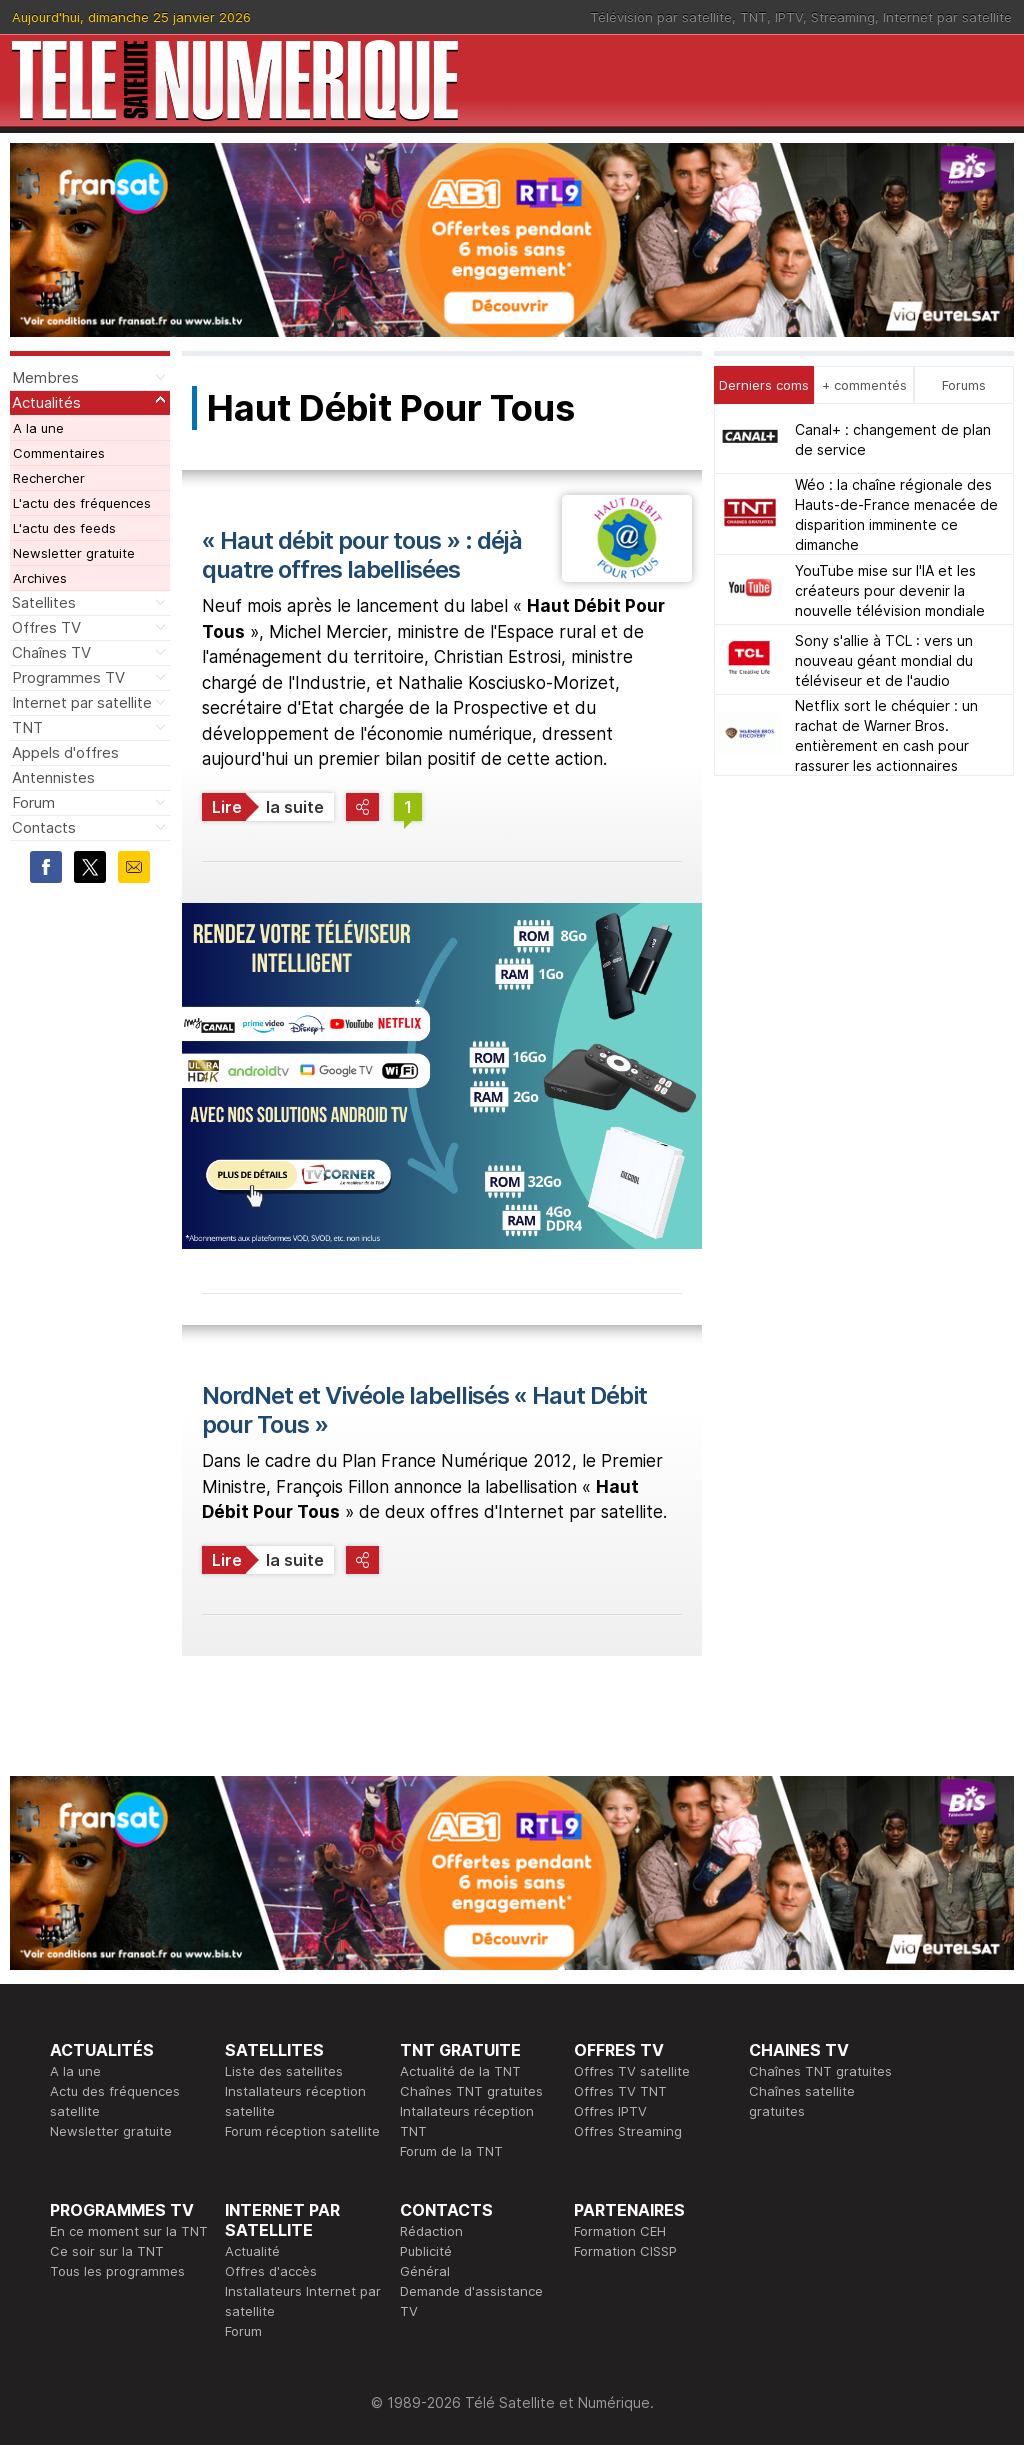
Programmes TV (68, 677)
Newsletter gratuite (74, 553)
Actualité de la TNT (460, 2071)
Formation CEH (620, 2231)
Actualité (252, 2251)
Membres (45, 377)
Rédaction (431, 2231)
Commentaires (59, 453)
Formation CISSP (625, 2251)
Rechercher (49, 478)
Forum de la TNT (451, 2151)
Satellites (44, 602)
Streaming (843, 17)
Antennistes (53, 777)
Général (425, 2271)
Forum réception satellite (302, 2131)
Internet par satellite (947, 17)
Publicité (426, 2251)
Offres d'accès (271, 2271)
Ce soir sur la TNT (107, 2251)
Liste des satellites (284, 2071)
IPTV (789, 17)
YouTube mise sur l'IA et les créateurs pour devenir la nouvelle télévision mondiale (890, 590)
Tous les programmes (117, 2271)
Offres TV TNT (620, 2091)
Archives (40, 578)
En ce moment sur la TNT (129, 2231)
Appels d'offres (65, 752)
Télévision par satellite (661, 17)
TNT (753, 17)
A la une (38, 428)
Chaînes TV (51, 652)
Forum (33, 802)
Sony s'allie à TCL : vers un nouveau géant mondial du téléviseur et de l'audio (884, 660)
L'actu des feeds (64, 528)
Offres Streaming (628, 2131)
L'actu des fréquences (82, 503)
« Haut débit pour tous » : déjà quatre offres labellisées (362, 555)
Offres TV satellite (632, 2071)
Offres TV (46, 627)
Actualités (46, 402)
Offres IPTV (610, 2111)
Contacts (44, 827)
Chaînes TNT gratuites (471, 2091)
